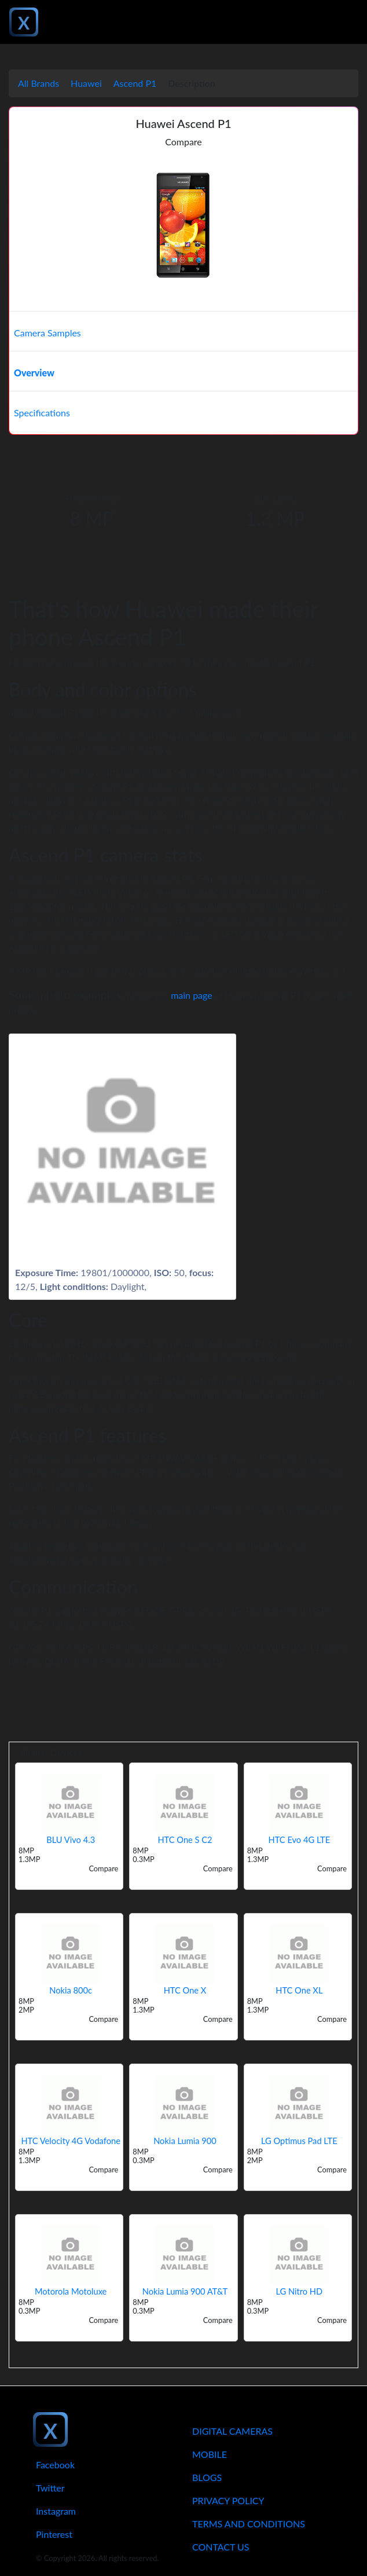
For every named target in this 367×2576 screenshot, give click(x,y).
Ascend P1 (135, 83)
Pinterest (54, 2534)
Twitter (50, 2487)
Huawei (86, 83)
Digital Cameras (232, 2430)
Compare (183, 141)
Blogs (207, 2477)
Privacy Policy (228, 2500)
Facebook (55, 2464)
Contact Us (220, 2546)
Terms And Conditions (248, 2523)
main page (191, 995)
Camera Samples (47, 332)
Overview (34, 372)
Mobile (209, 2454)
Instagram (56, 2510)
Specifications (42, 412)
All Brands (38, 83)
